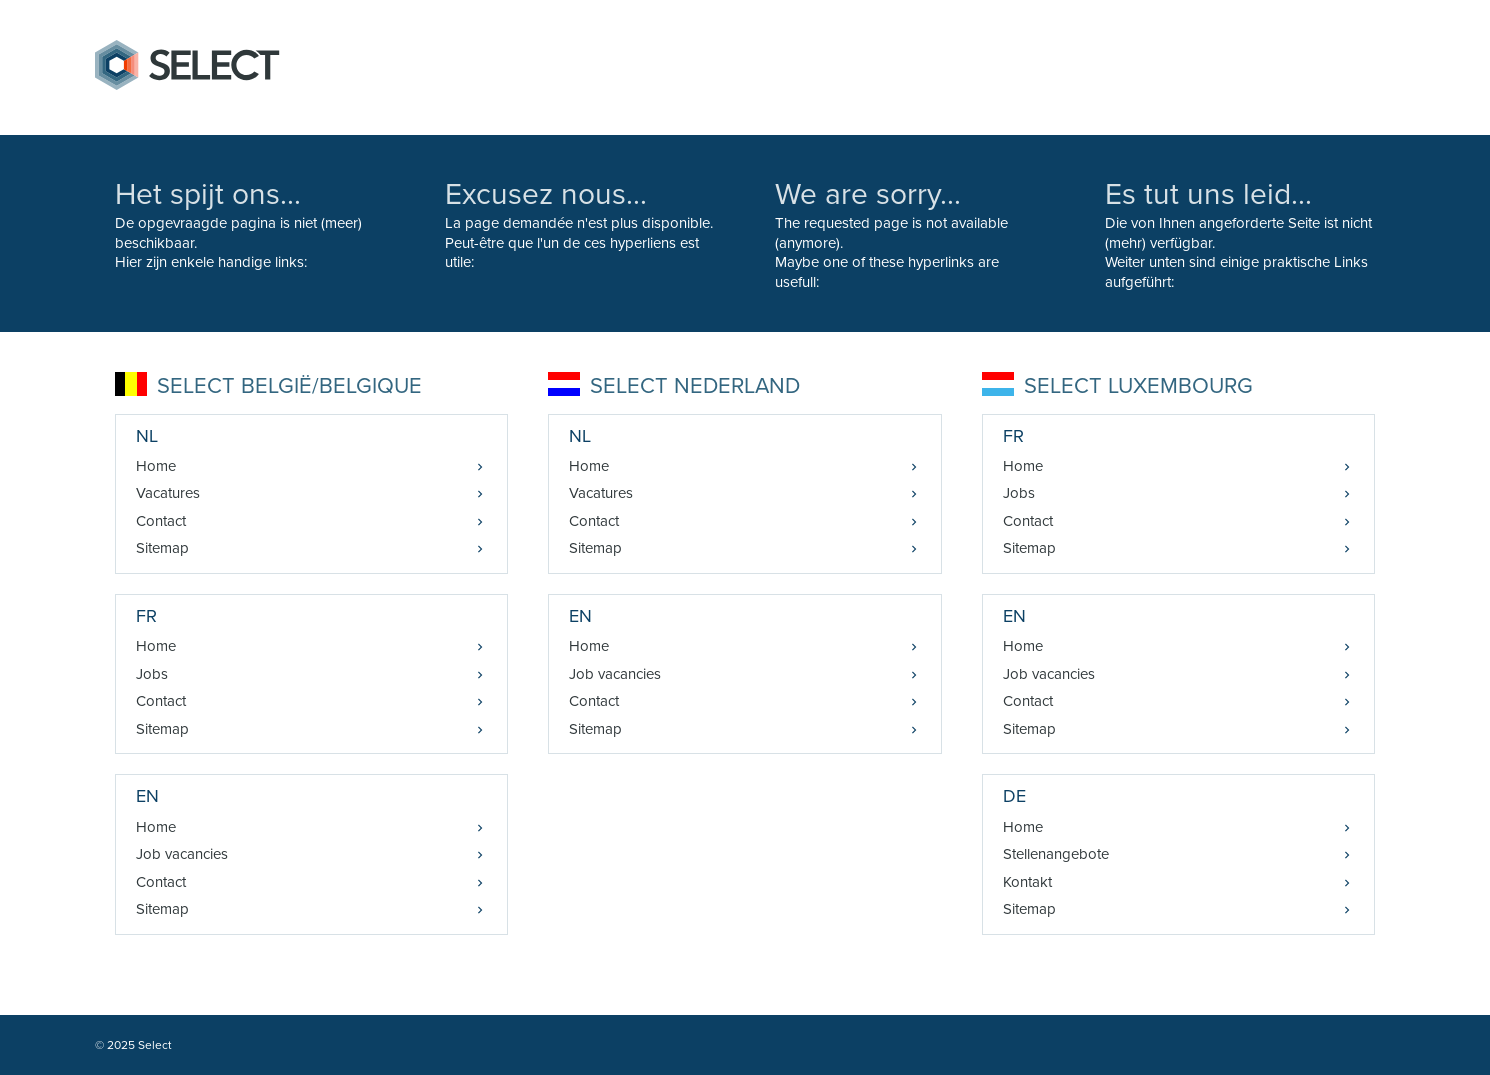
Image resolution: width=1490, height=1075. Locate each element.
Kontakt (1027, 882)
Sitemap (162, 548)
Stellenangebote (1056, 854)
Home (156, 466)
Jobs (152, 674)
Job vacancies (182, 854)
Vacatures (168, 493)
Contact (161, 521)
